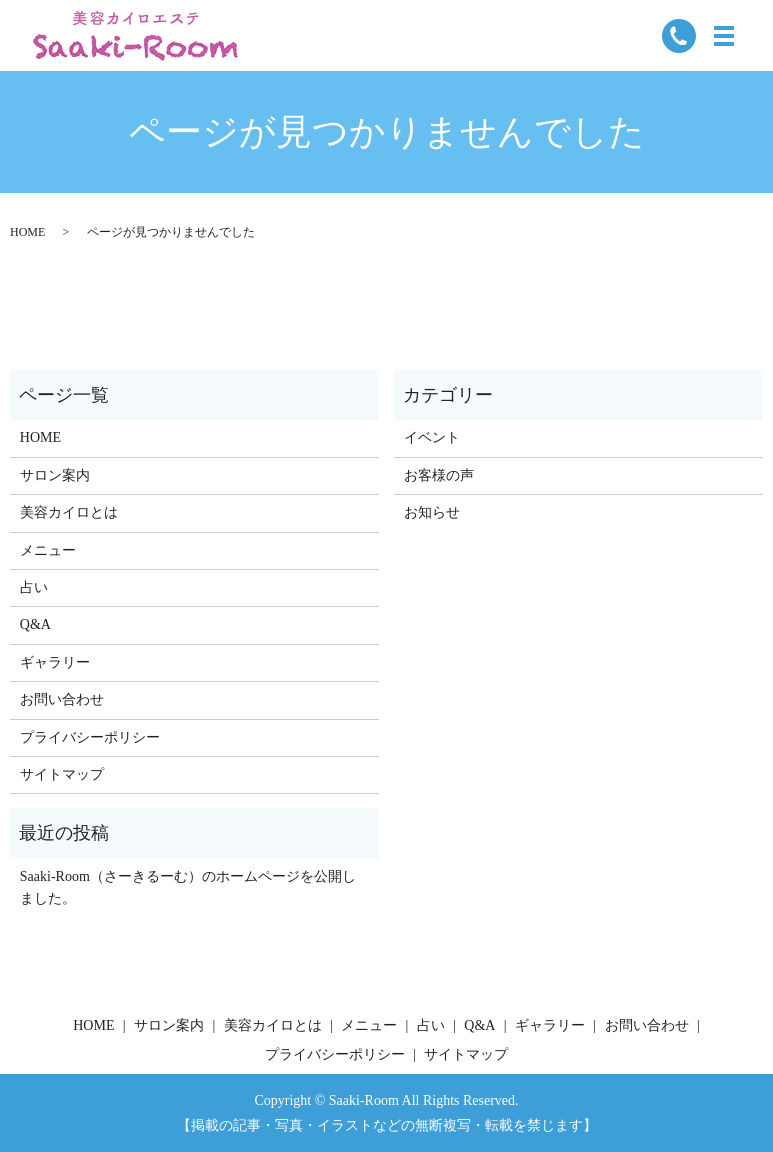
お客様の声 (439, 475)
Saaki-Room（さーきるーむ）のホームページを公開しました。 (188, 887)
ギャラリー (55, 662)
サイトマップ (62, 774)
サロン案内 (55, 475)
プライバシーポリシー (90, 737)
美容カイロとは (69, 512)
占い (34, 587)
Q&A (35, 624)
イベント (432, 437)
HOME (27, 232)
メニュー (48, 550)
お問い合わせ (62, 699)
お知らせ (432, 512)
